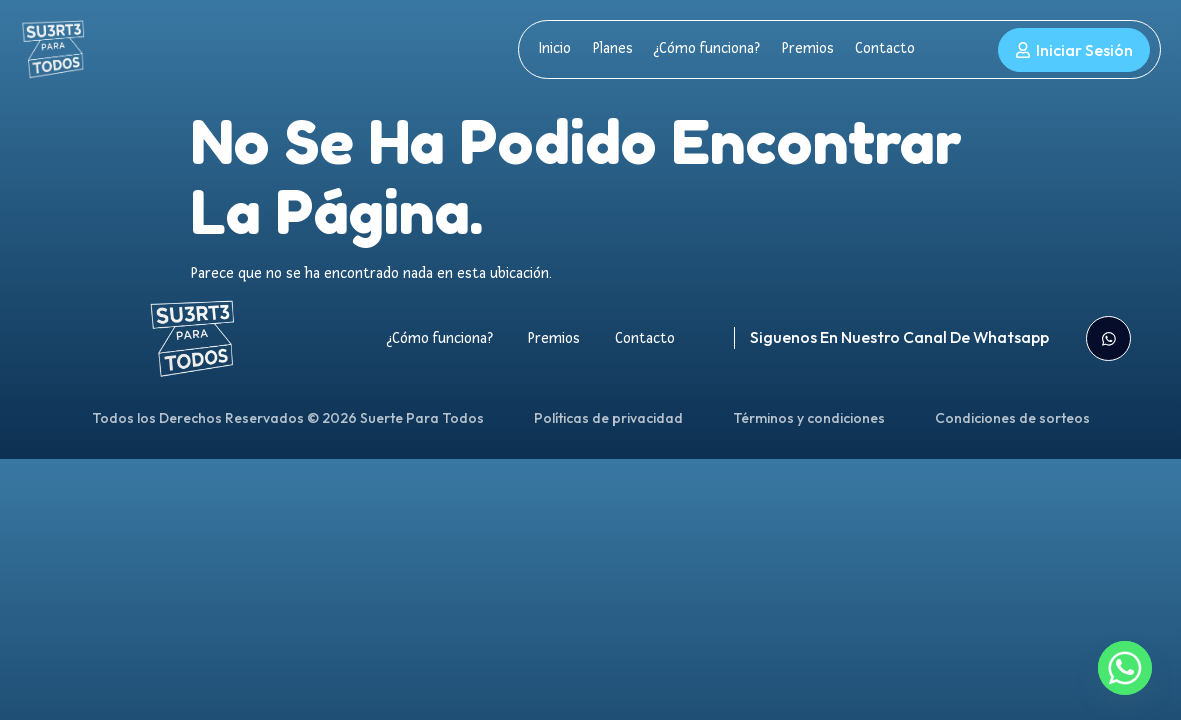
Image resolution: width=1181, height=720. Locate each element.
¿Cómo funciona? (704, 47)
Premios (803, 47)
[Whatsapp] (1125, 668)
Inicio (555, 47)
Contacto (879, 47)
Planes (611, 47)
